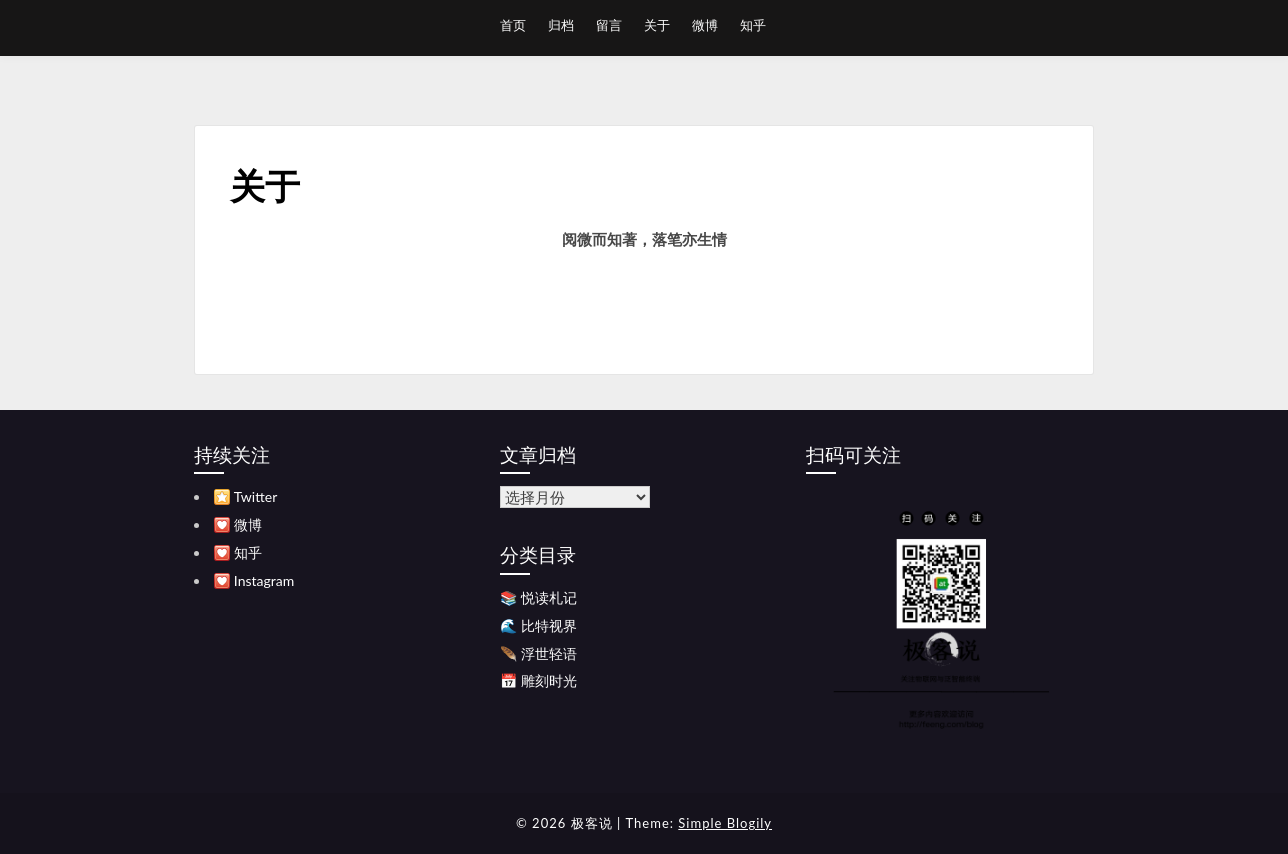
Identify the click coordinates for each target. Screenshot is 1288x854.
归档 (561, 25)
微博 (705, 25)
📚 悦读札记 (538, 597)
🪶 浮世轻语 (538, 653)
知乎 (753, 25)
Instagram (264, 580)
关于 (657, 25)
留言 (609, 25)
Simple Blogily (725, 823)
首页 (513, 25)
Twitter (255, 496)
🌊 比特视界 (538, 625)
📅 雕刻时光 (538, 680)
